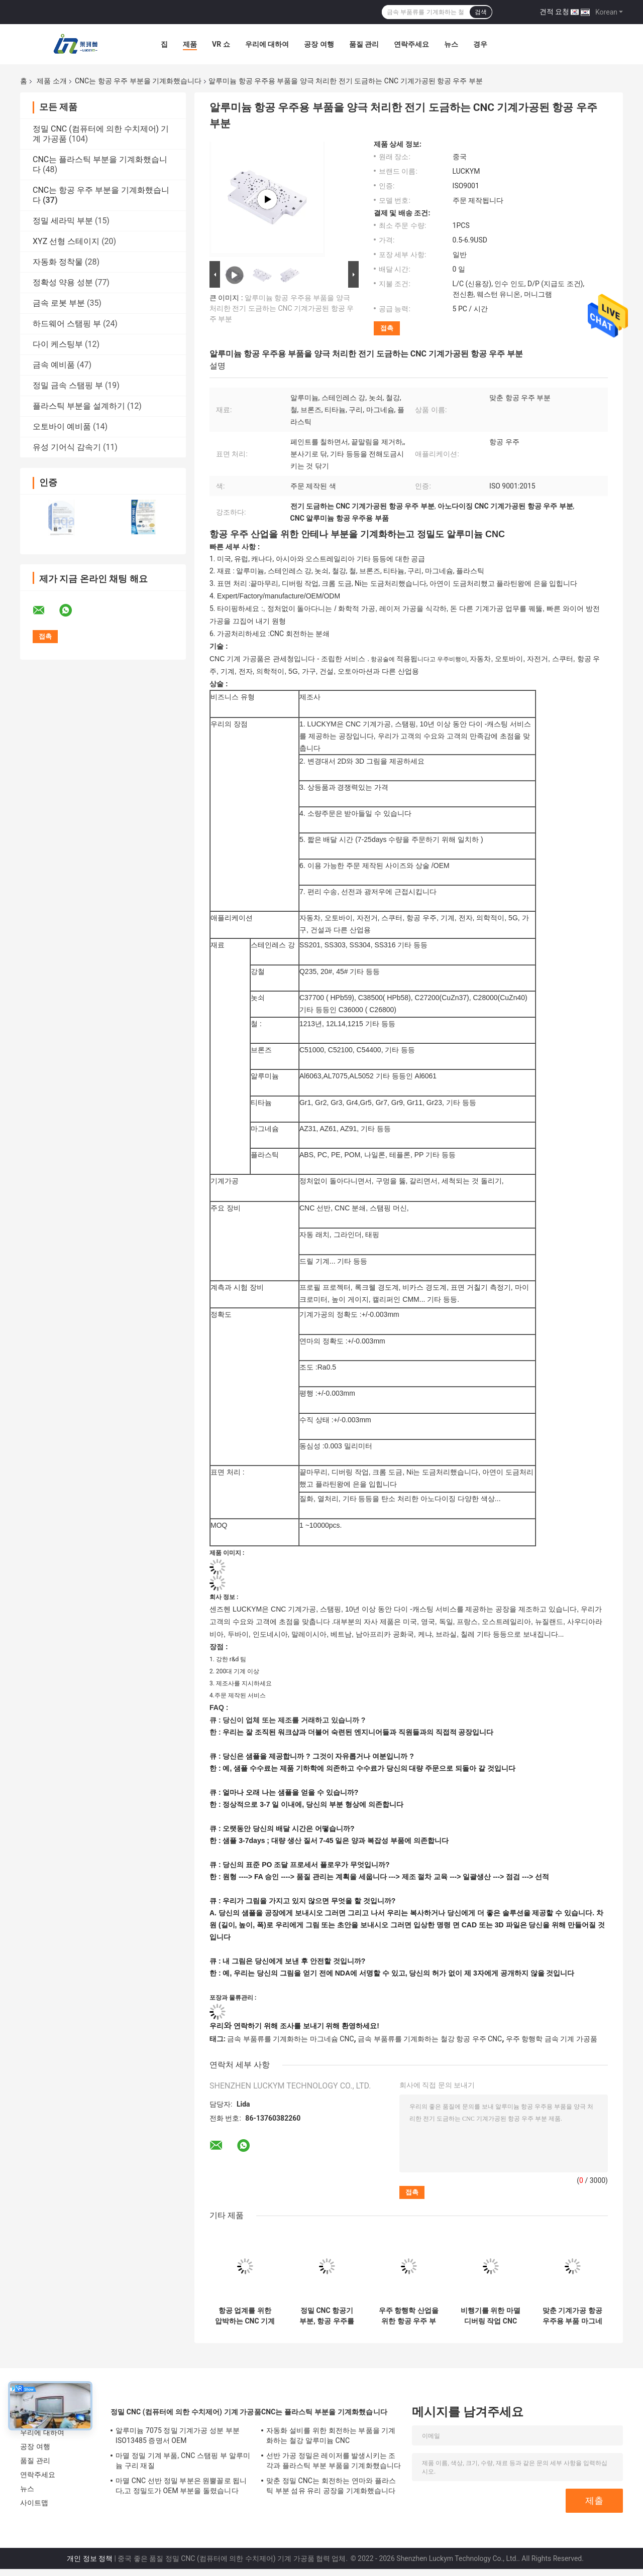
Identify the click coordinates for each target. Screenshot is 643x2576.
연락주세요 (411, 44)
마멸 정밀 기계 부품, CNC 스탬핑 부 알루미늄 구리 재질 (183, 2460)
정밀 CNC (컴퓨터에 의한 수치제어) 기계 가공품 (186, 2412)
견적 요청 (554, 12)
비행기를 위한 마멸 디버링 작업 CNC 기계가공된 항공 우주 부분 (490, 2315)
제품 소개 (51, 81)
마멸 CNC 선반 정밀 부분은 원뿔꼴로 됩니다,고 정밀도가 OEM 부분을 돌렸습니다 (181, 2486)
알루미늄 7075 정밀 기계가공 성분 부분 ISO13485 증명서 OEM (178, 2435)
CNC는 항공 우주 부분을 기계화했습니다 (138, 81)
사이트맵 (34, 2503)
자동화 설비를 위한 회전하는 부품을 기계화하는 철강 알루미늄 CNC (331, 2435)
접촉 (386, 328)
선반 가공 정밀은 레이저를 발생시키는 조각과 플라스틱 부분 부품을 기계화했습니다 (333, 2460)
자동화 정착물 (58, 262)
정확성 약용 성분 (63, 282)
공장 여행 (319, 44)
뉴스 (451, 44)
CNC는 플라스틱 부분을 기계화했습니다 (324, 2412)
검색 (481, 12)
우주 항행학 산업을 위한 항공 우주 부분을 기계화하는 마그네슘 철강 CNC (409, 2315)
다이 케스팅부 (58, 344)
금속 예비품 (54, 365)
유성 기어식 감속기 (67, 447)
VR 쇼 (221, 44)
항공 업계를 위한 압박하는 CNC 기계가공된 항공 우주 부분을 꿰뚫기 (245, 2315)
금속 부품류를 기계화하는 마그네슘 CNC (290, 2039)
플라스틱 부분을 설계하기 (79, 406)
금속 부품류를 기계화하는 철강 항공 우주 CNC (430, 2039)
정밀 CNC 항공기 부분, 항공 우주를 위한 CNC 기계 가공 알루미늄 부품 (326, 2315)
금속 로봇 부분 (59, 303)
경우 (480, 44)
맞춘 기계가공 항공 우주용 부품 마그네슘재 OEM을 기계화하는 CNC (572, 2315)
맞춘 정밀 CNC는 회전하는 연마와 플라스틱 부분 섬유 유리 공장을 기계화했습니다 (331, 2486)
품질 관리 (364, 44)
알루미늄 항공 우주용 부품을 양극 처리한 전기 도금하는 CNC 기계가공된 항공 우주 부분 (281, 308)
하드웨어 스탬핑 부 (67, 323)
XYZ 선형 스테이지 (66, 241)
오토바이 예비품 (62, 426)
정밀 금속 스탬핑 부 (68, 385)
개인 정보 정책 (90, 2558)
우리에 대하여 (267, 44)
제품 (190, 44)
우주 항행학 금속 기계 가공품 (551, 2039)
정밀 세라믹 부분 (63, 220)
